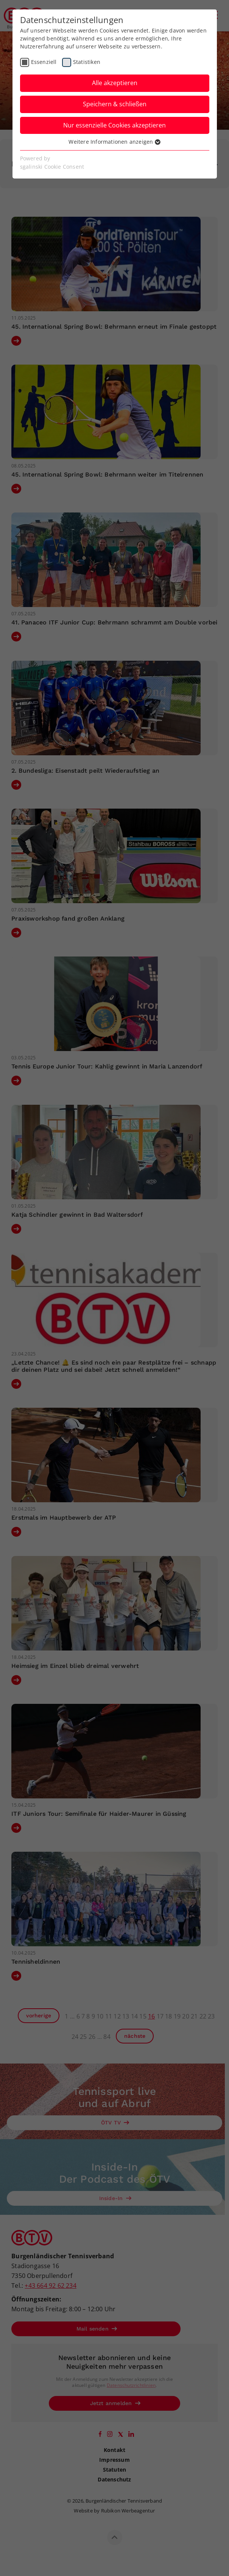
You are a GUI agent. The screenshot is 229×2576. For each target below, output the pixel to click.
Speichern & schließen (114, 104)
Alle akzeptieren (114, 83)
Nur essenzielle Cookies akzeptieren (114, 125)
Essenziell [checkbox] (44, 61)
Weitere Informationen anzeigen (114, 141)
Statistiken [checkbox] (86, 61)
